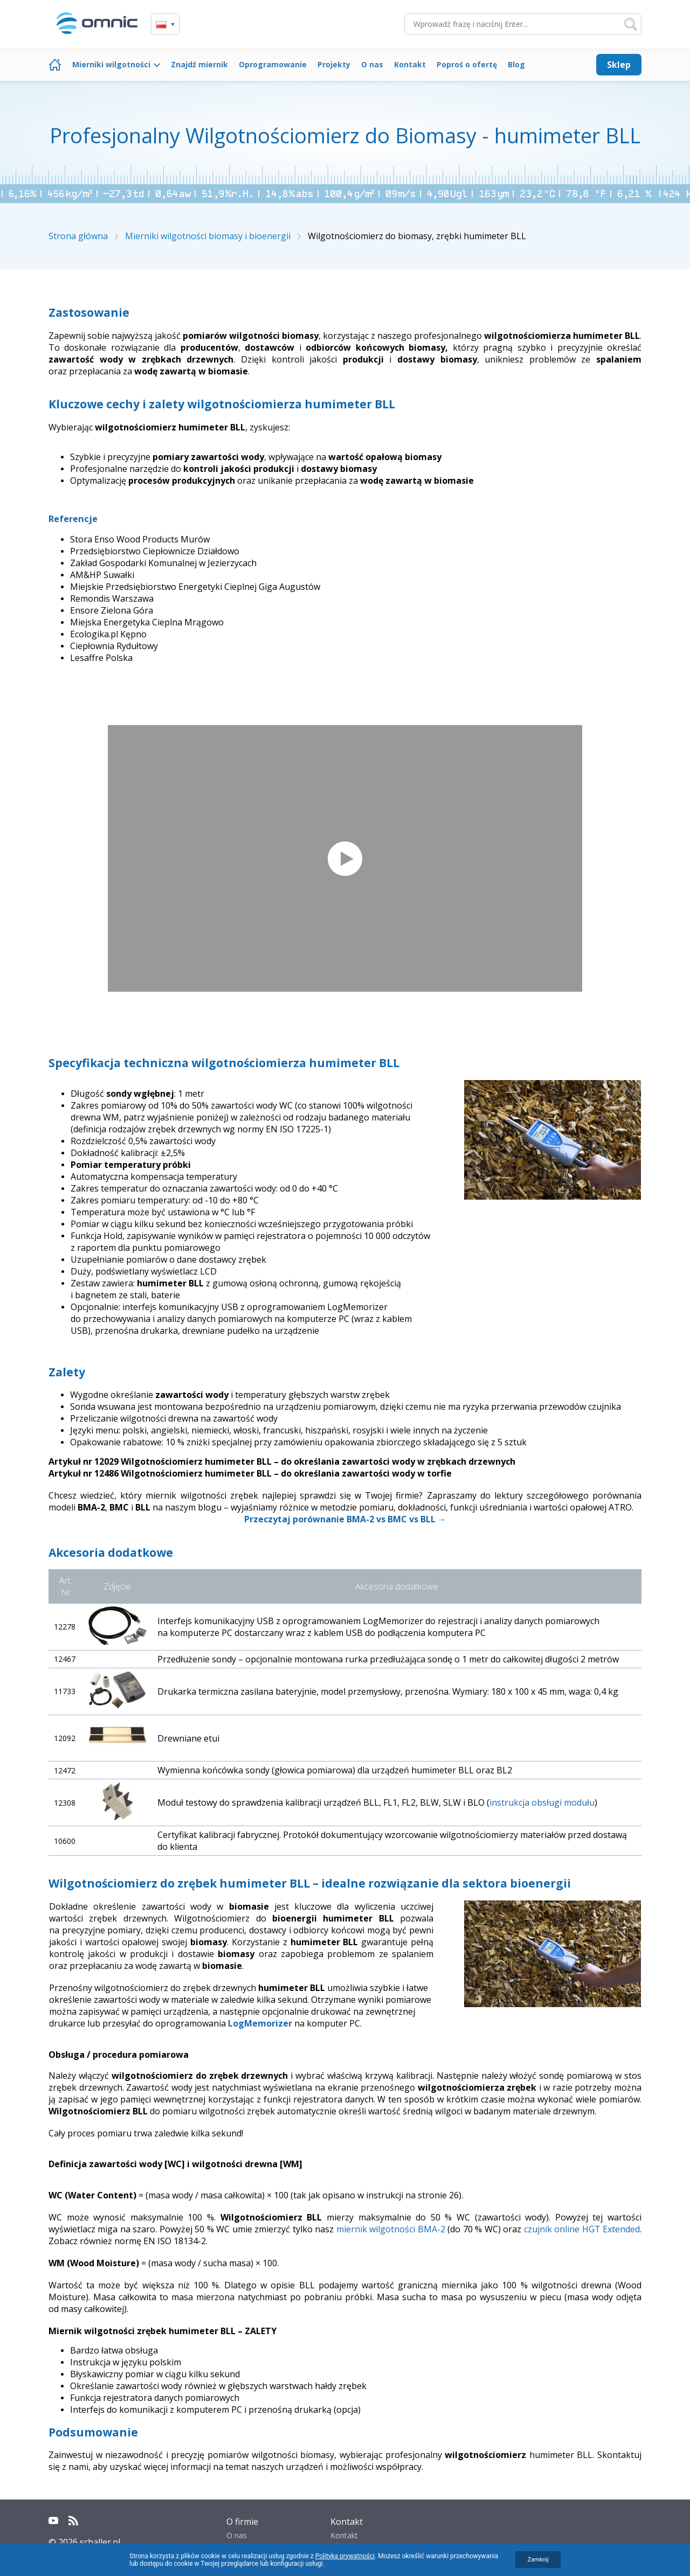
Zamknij (537, 2559)
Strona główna (55, 64)
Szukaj (631, 24)
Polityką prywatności (345, 2556)
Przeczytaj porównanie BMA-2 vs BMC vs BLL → (345, 1519)
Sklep (619, 65)
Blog (516, 64)
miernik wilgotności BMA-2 (390, 2229)
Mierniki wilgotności (111, 64)
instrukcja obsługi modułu (542, 1802)
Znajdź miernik (199, 64)
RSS (73, 2520)
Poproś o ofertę (467, 64)
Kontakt (410, 64)
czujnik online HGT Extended (582, 2229)
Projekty (334, 64)
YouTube (53, 2520)
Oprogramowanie (273, 64)
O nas (372, 64)
